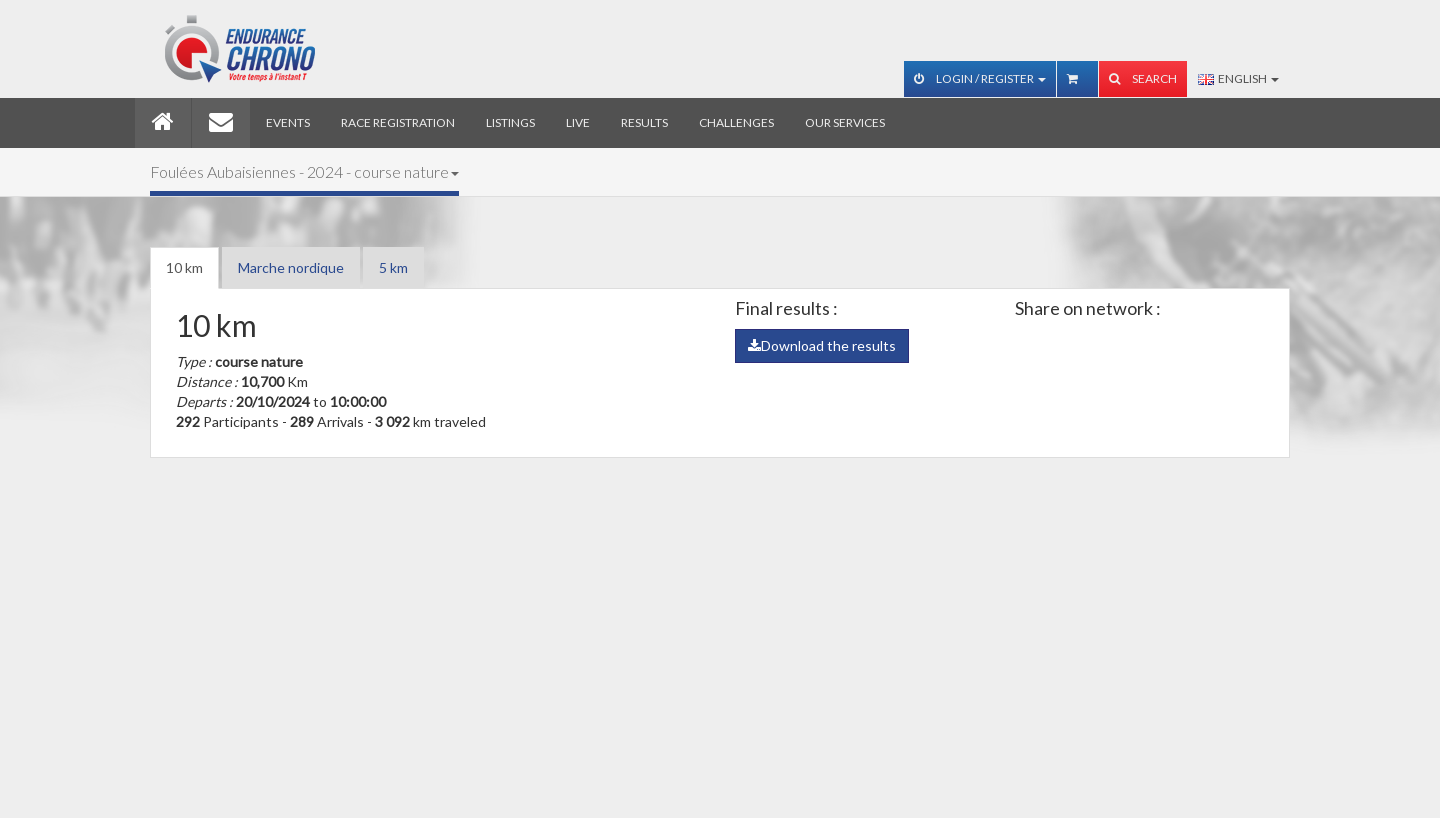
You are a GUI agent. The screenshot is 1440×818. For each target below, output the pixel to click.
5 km (393, 267)
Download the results (822, 345)
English (1238, 78)
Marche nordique (291, 267)
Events (288, 122)
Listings (510, 122)
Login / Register (980, 78)
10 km (184, 267)
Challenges (736, 122)
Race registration (398, 122)
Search (1143, 78)
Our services (845, 122)
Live (578, 122)
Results (644, 122)
